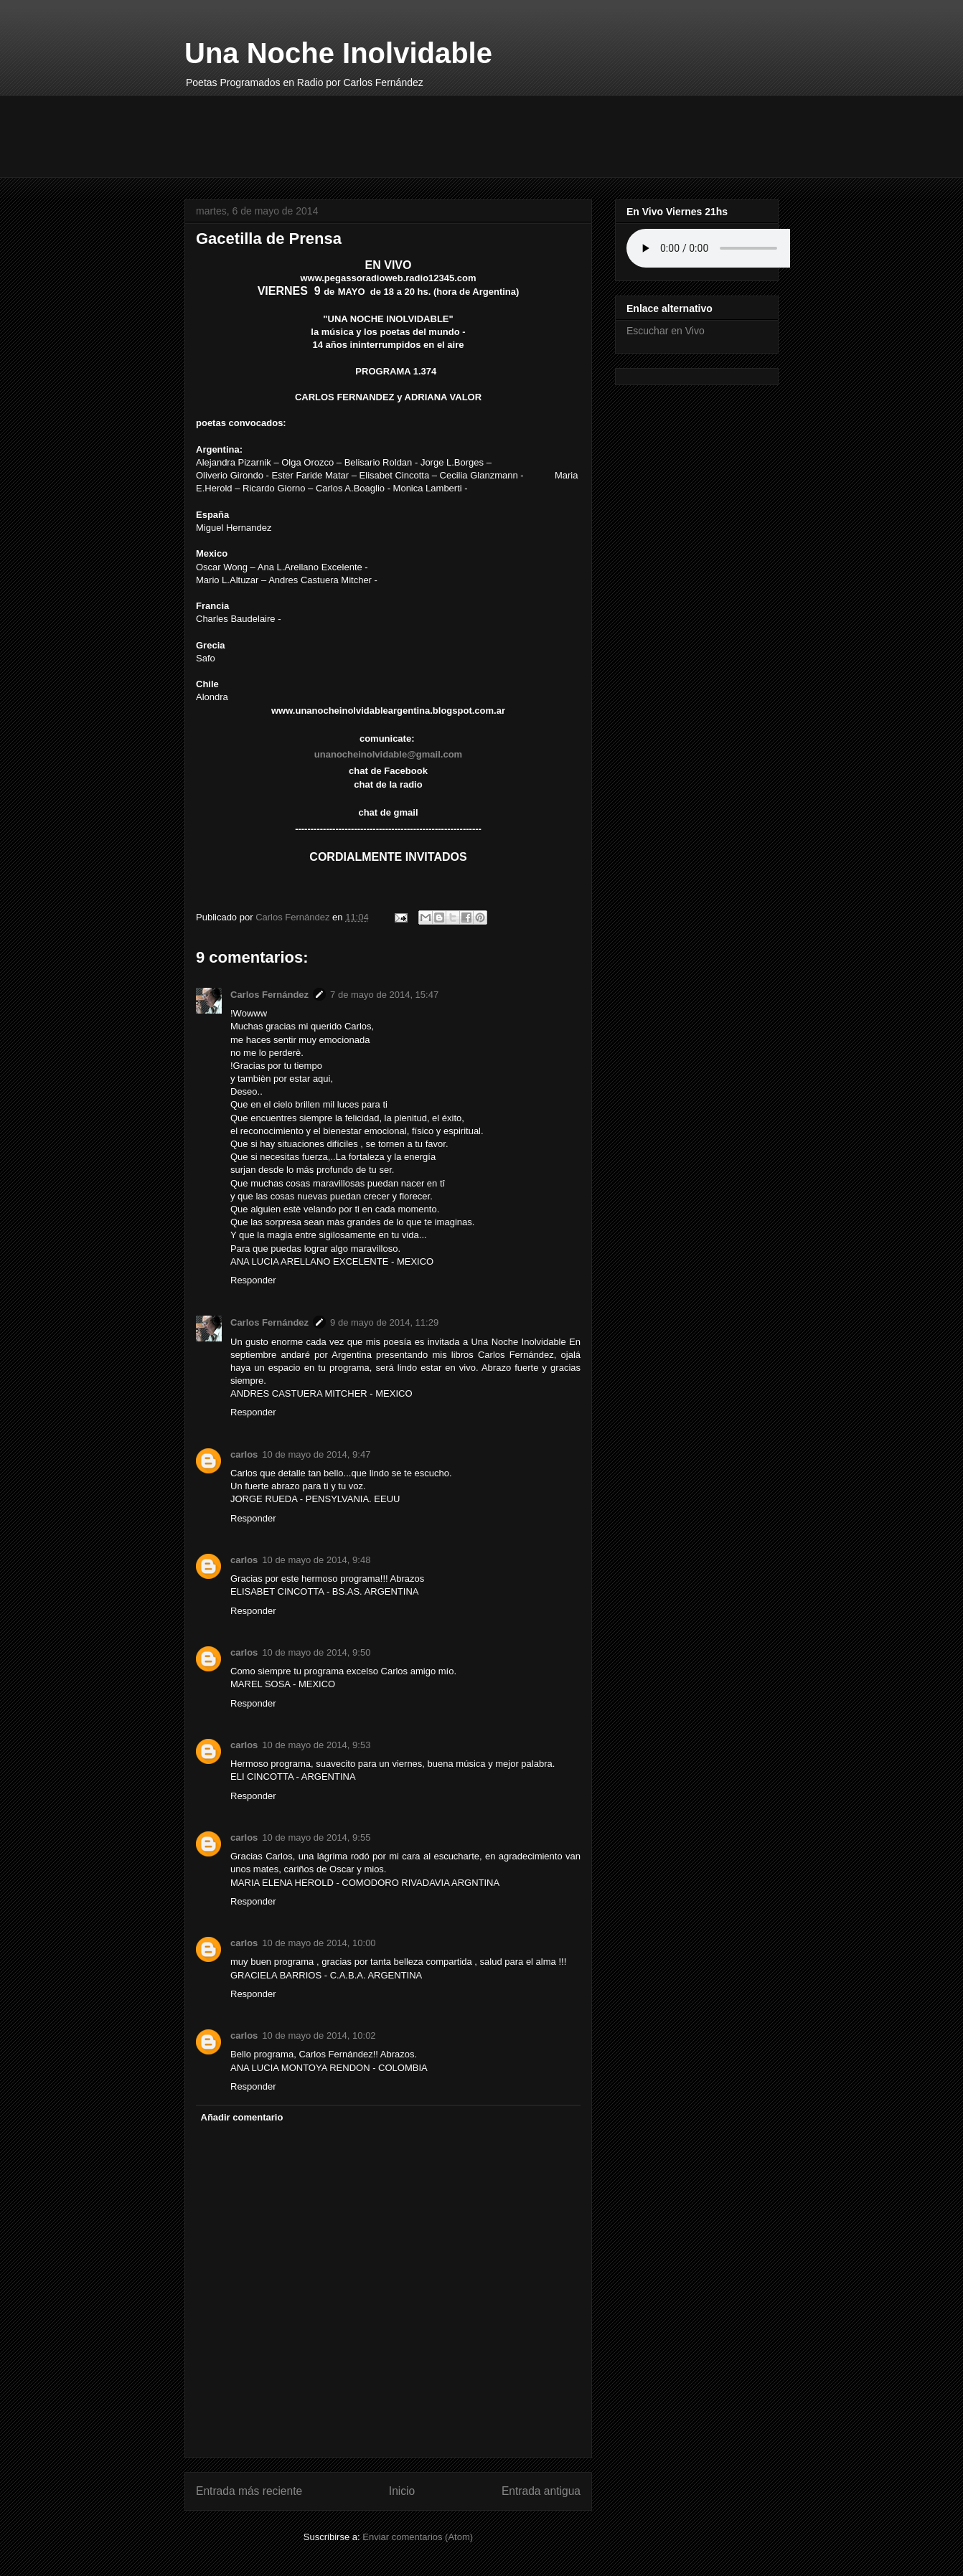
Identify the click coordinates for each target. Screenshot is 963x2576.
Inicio (402, 2491)
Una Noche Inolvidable (338, 53)
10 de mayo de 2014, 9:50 (316, 1652)
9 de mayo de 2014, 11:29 (384, 1322)
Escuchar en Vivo (665, 330)
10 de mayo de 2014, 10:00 (318, 1943)
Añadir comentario (242, 2117)
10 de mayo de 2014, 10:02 (318, 2035)
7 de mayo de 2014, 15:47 (384, 994)
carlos (244, 1454)
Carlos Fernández (269, 994)
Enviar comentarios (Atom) (417, 2537)
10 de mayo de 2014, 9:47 (316, 1454)
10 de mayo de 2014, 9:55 (316, 1837)
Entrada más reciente (249, 2491)
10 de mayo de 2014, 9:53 (316, 1745)
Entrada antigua (541, 2491)
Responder (253, 1280)
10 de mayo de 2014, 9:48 (316, 1559)
